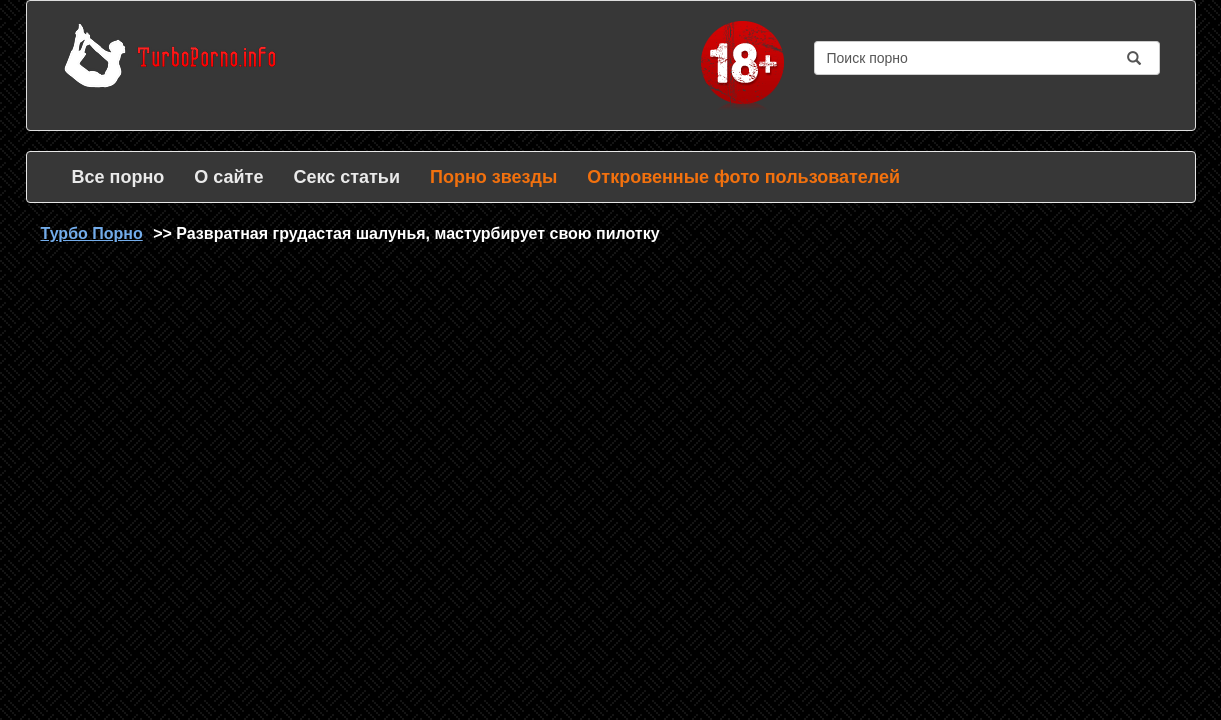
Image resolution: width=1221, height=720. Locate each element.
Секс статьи (346, 177)
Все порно (118, 177)
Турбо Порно (92, 233)
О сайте (228, 177)
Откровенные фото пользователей (743, 177)
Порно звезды (493, 177)
